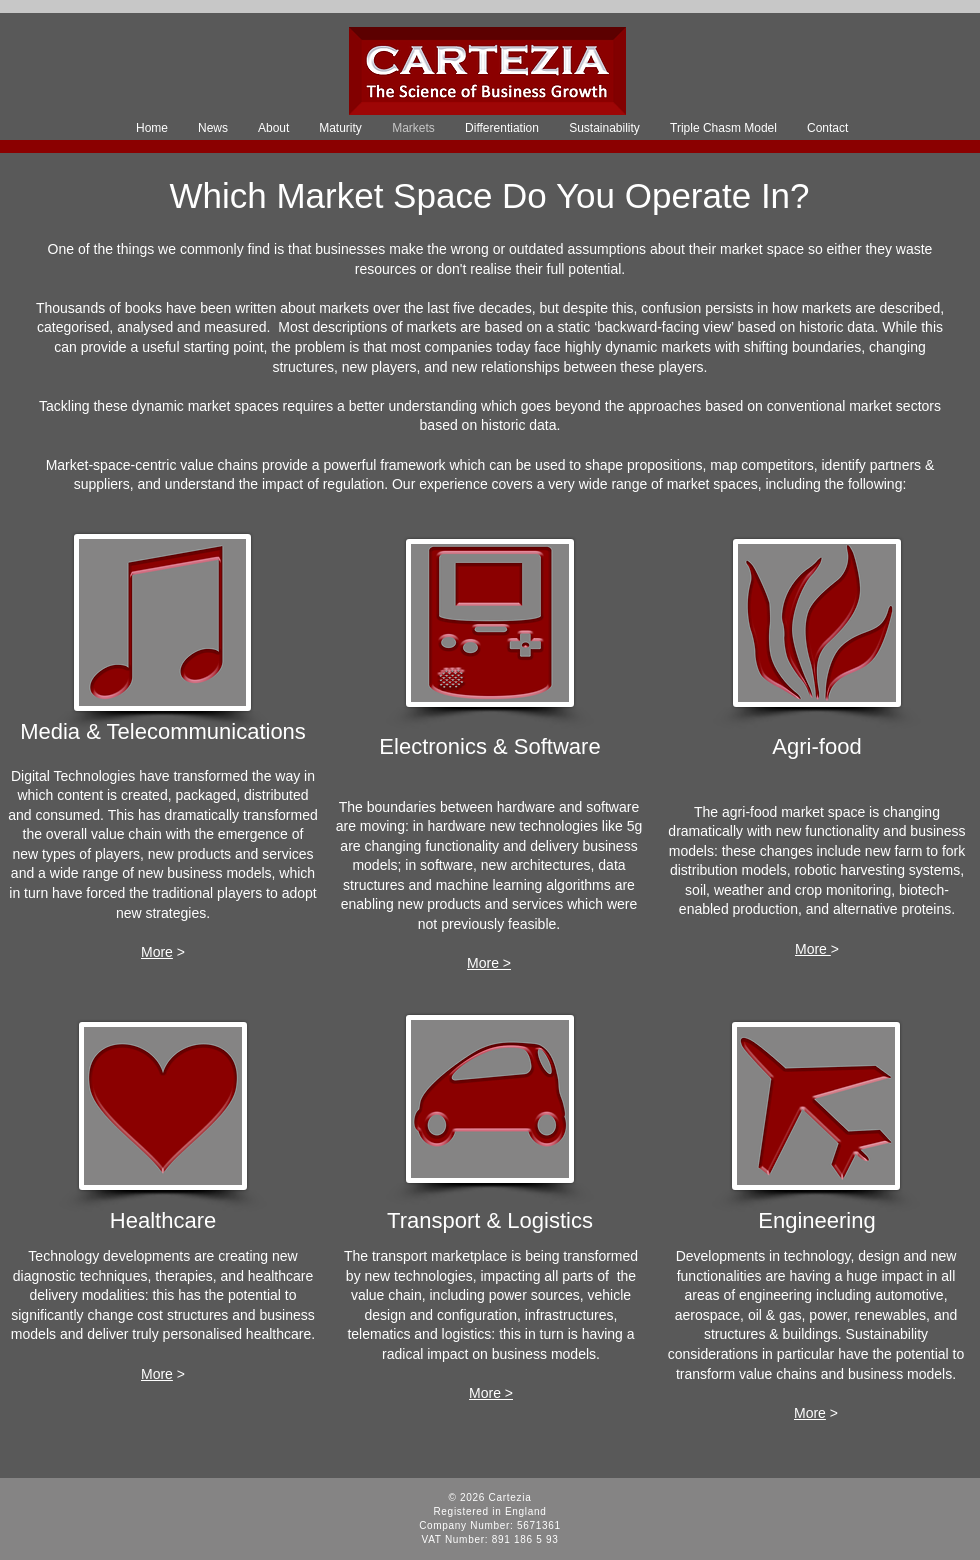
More (157, 952)
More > (489, 963)
